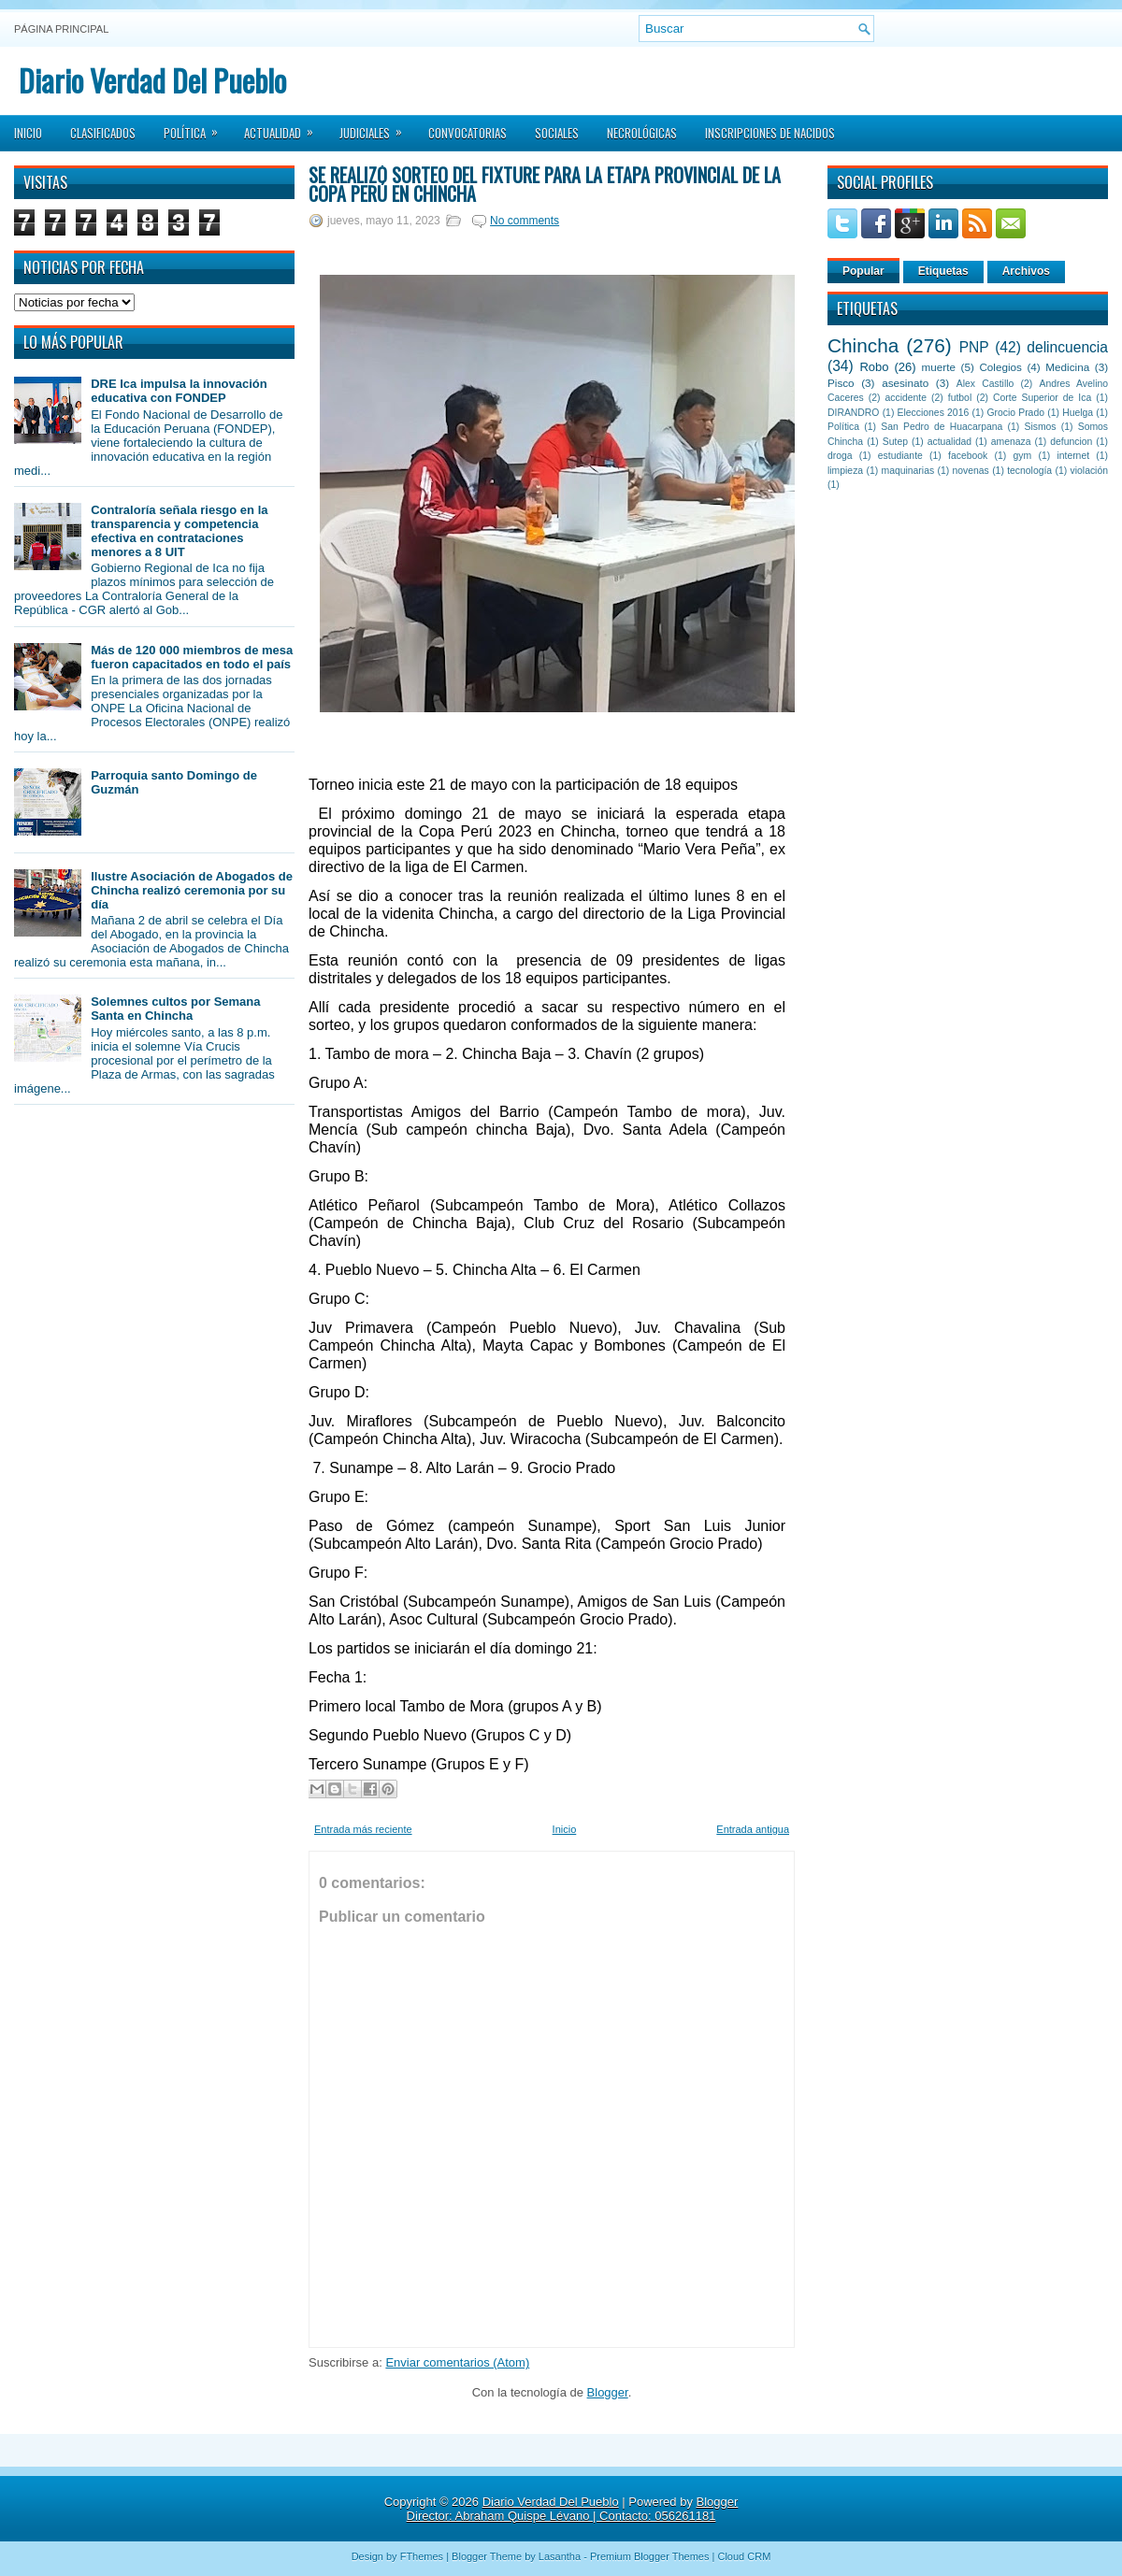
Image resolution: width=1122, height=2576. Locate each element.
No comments (524, 220)
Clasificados (103, 132)
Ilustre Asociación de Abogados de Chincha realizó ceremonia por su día (192, 890)
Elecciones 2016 (934, 413)
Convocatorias (467, 132)
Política (197, 127)
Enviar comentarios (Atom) (457, 2362)
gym (1023, 456)
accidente (906, 398)
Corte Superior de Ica (1042, 398)
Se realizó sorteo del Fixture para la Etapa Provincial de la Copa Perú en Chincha (545, 184)
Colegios (1000, 367)
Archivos (1026, 271)
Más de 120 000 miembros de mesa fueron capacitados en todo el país (192, 657)
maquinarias (908, 470)
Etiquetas (943, 271)
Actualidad (284, 127)
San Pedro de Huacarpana (941, 427)
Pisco (841, 383)
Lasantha (560, 2556)
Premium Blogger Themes (650, 2556)
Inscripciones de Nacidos (770, 132)
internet (1073, 456)
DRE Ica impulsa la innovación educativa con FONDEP (179, 391)
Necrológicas (642, 132)
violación (1089, 470)
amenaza (1011, 441)
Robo (873, 367)
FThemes (421, 2556)
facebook (967, 456)
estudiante (900, 456)
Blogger (607, 2392)
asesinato (905, 383)
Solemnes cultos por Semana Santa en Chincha (175, 1009)
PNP (974, 347)
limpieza (845, 470)
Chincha (863, 345)
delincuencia (1067, 347)
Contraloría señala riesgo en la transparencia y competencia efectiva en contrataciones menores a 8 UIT (179, 531)
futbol (959, 398)
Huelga (1077, 413)
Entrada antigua (752, 1829)
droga (840, 456)
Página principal (61, 29)
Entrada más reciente (363, 1829)
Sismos (1040, 427)
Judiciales (376, 127)
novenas (971, 470)
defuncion (1071, 441)
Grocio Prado (1015, 413)
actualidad (949, 441)
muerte (939, 367)
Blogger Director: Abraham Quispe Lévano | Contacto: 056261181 (573, 2509)
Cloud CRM (743, 2556)
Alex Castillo (985, 384)
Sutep (895, 441)
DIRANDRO (853, 413)
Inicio (28, 132)
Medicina (1067, 367)
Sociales (557, 132)
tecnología (1029, 470)
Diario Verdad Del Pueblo (152, 80)
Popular (863, 271)
